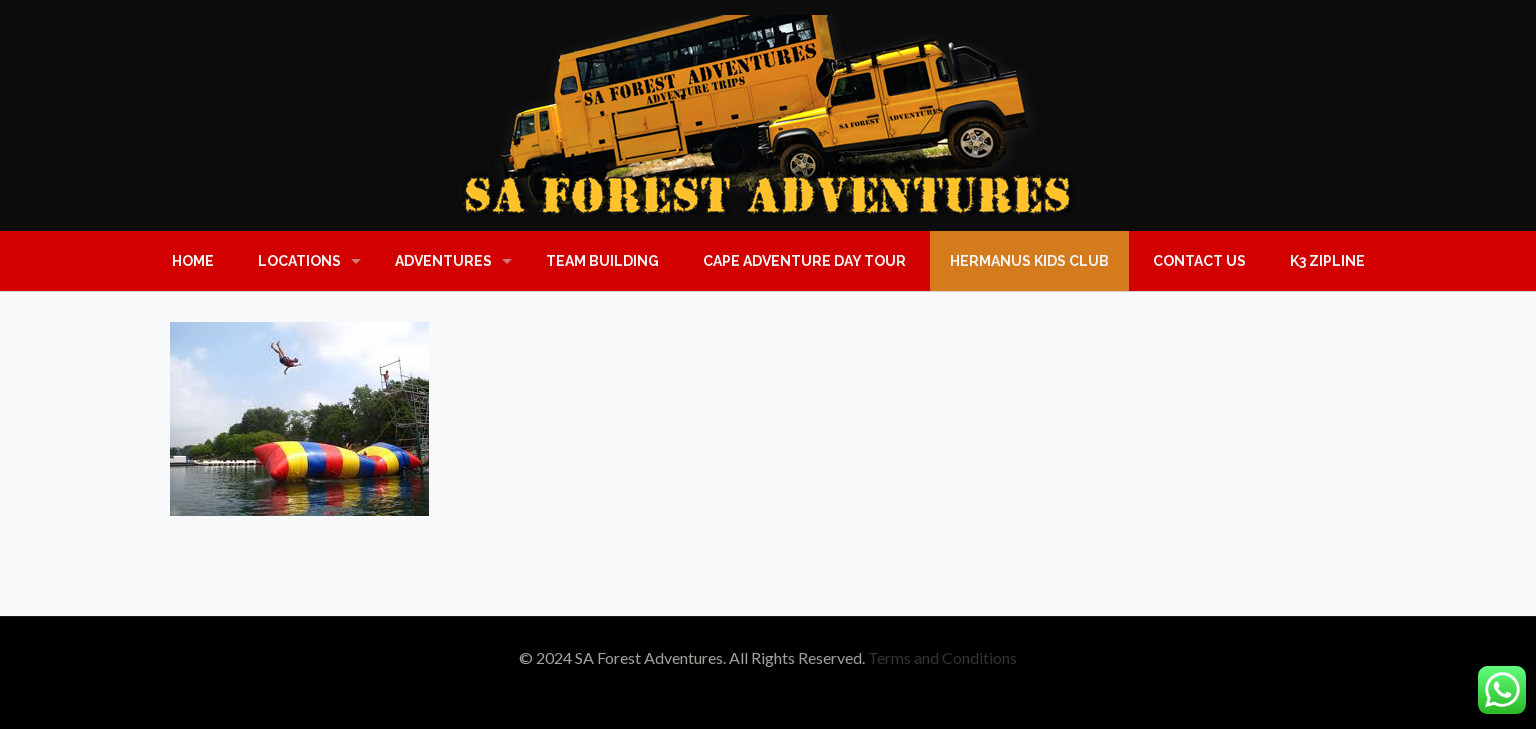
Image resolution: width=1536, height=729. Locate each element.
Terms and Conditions (942, 657)
